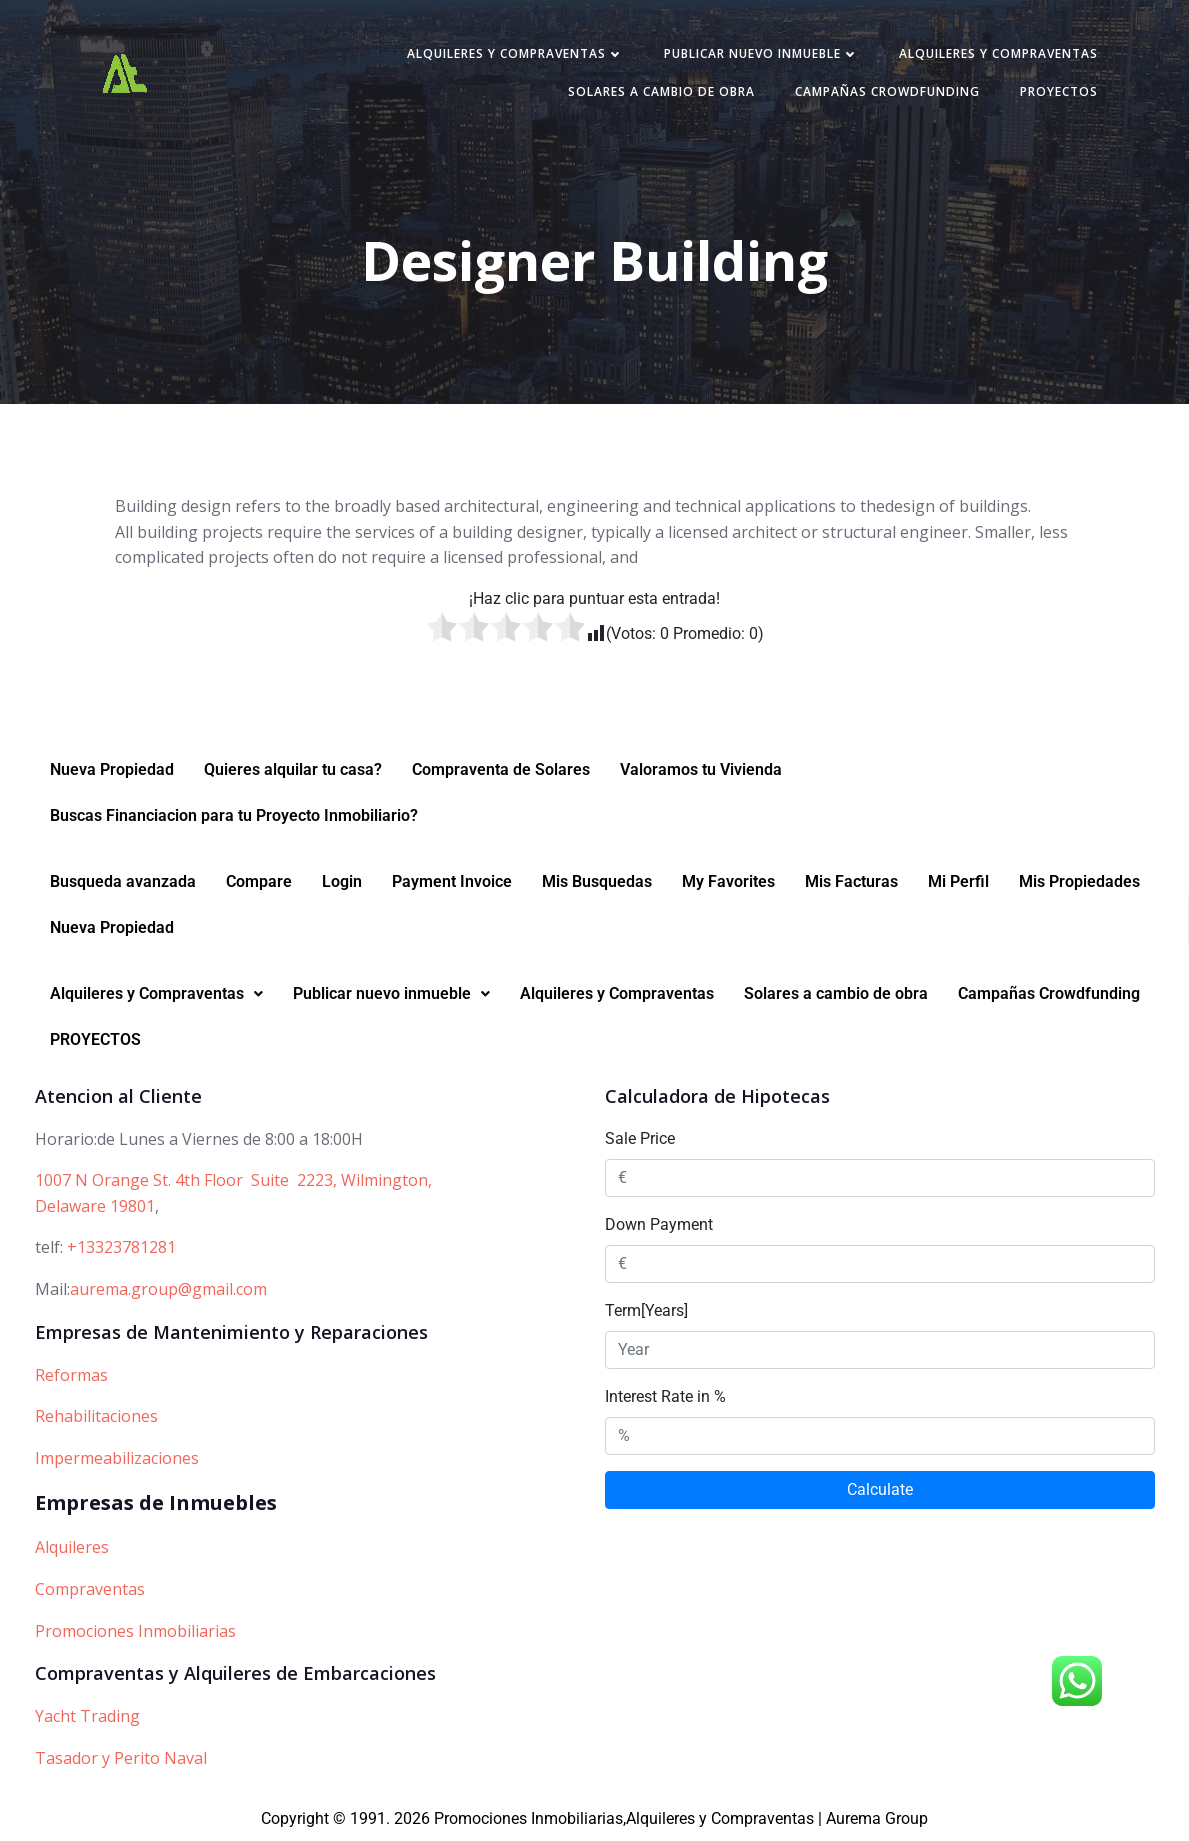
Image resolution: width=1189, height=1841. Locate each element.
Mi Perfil (958, 881)
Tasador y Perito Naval (121, 1758)
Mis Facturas (851, 881)
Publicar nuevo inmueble (761, 53)
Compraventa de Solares (501, 769)
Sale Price (640, 1138)
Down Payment (659, 1224)
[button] (156, 994)
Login (342, 881)
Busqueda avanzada (123, 881)
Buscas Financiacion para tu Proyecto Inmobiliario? (234, 815)
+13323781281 (121, 1247)
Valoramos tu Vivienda (701, 769)
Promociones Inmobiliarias (135, 1631)
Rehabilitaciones (96, 1416)
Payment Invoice (452, 881)
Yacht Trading (87, 1716)
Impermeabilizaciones (117, 1458)
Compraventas (90, 1589)
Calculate (880, 1489)
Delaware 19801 (95, 1206)
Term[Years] (646, 1310)
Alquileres (72, 1547)
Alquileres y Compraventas (515, 53)
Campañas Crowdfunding (887, 91)
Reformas (71, 1375)
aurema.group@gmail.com (168, 1289)
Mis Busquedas (597, 881)
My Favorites (728, 881)
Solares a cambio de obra (661, 91)
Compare (259, 881)
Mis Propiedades (1079, 881)
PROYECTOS (1059, 91)
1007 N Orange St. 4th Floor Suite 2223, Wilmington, (233, 1180)
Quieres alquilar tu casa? (293, 769)
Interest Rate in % (665, 1396)
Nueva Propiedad (112, 769)
